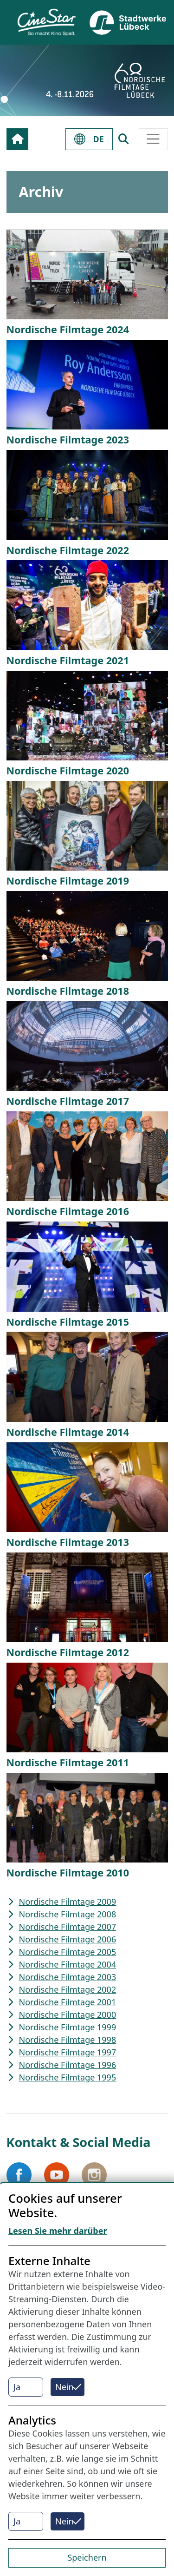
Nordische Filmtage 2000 (67, 2014)
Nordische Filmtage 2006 (67, 1939)
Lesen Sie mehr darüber (57, 2230)
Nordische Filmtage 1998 (67, 2039)
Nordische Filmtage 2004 (67, 1964)
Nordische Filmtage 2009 (67, 1901)
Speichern (86, 2557)
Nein (64, 2386)
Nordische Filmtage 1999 (67, 2027)
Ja (16, 2386)
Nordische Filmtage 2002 (67, 1989)
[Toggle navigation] (153, 139)
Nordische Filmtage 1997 (67, 2052)
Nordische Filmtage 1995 (67, 2077)
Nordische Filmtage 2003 (67, 1976)
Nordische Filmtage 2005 (67, 1951)
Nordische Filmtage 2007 (67, 1926)
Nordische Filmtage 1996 (67, 2064)
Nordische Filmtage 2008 (67, 1914)
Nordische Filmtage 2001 (67, 2002)
